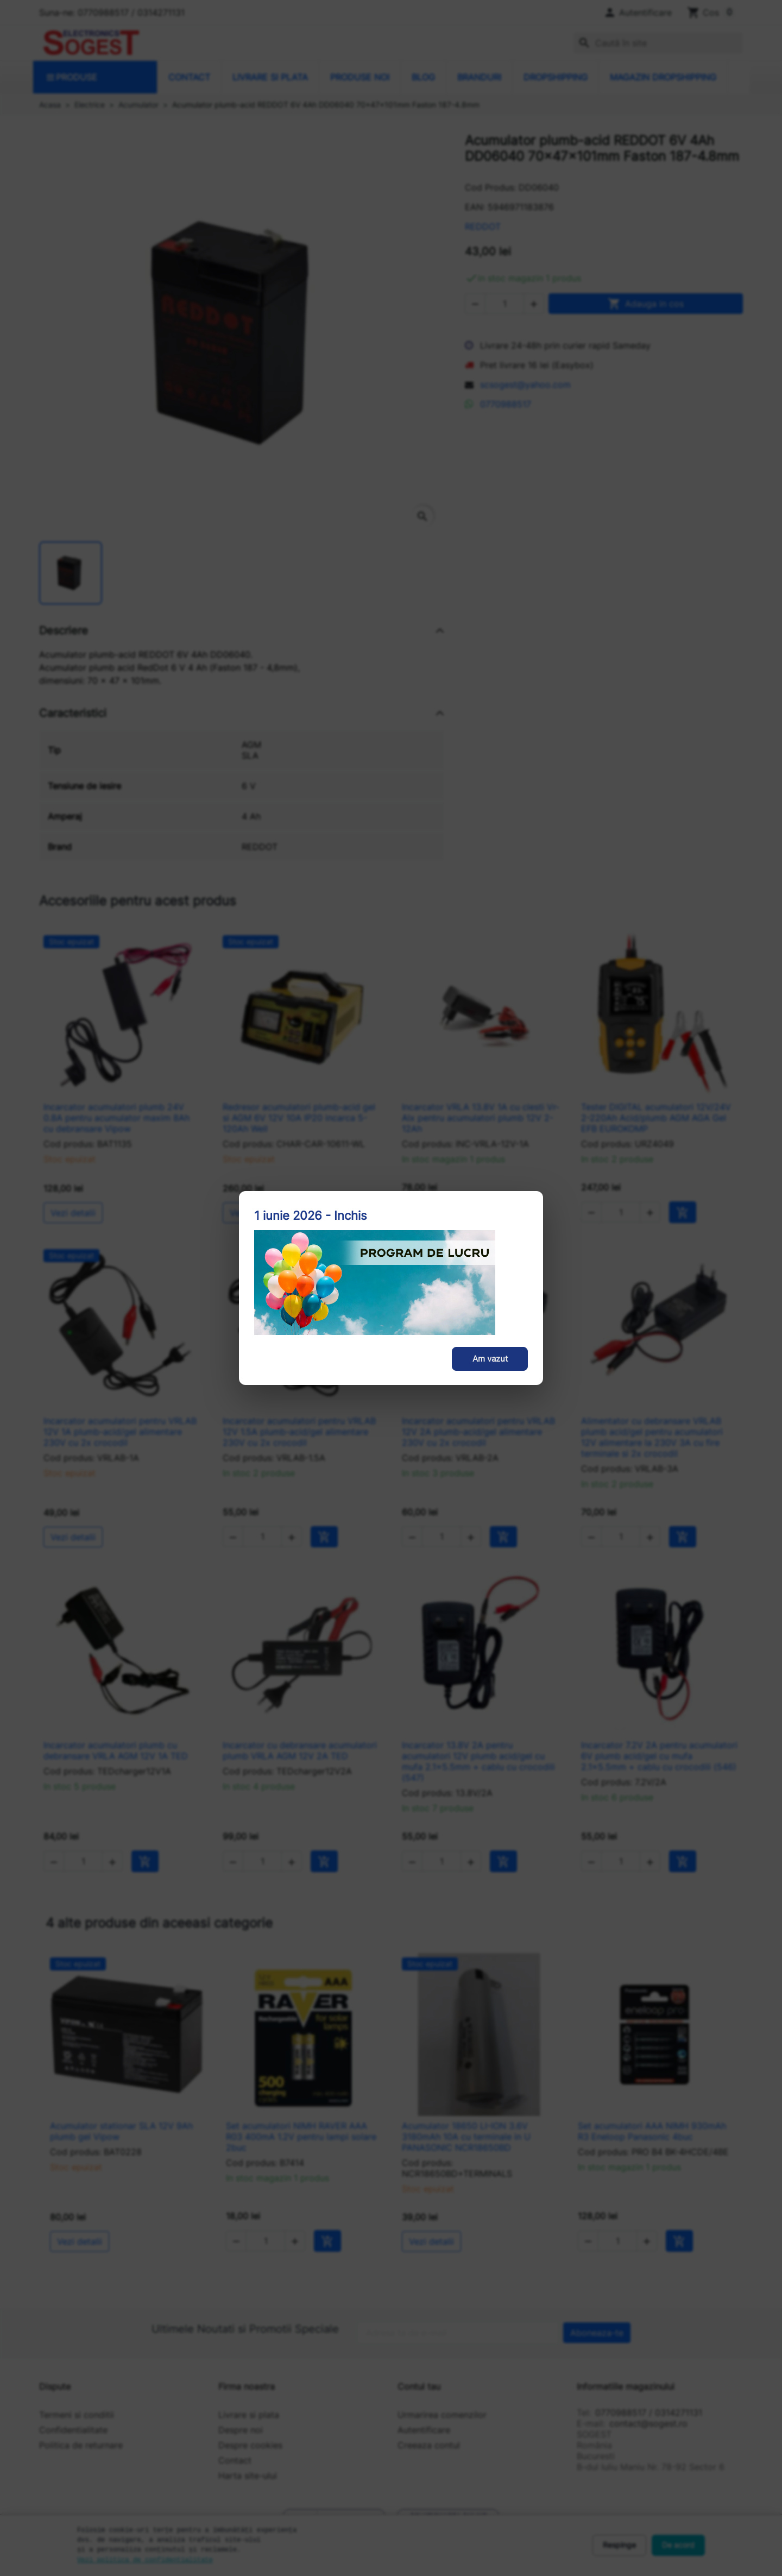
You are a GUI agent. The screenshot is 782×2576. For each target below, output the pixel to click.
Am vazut (490, 1358)
